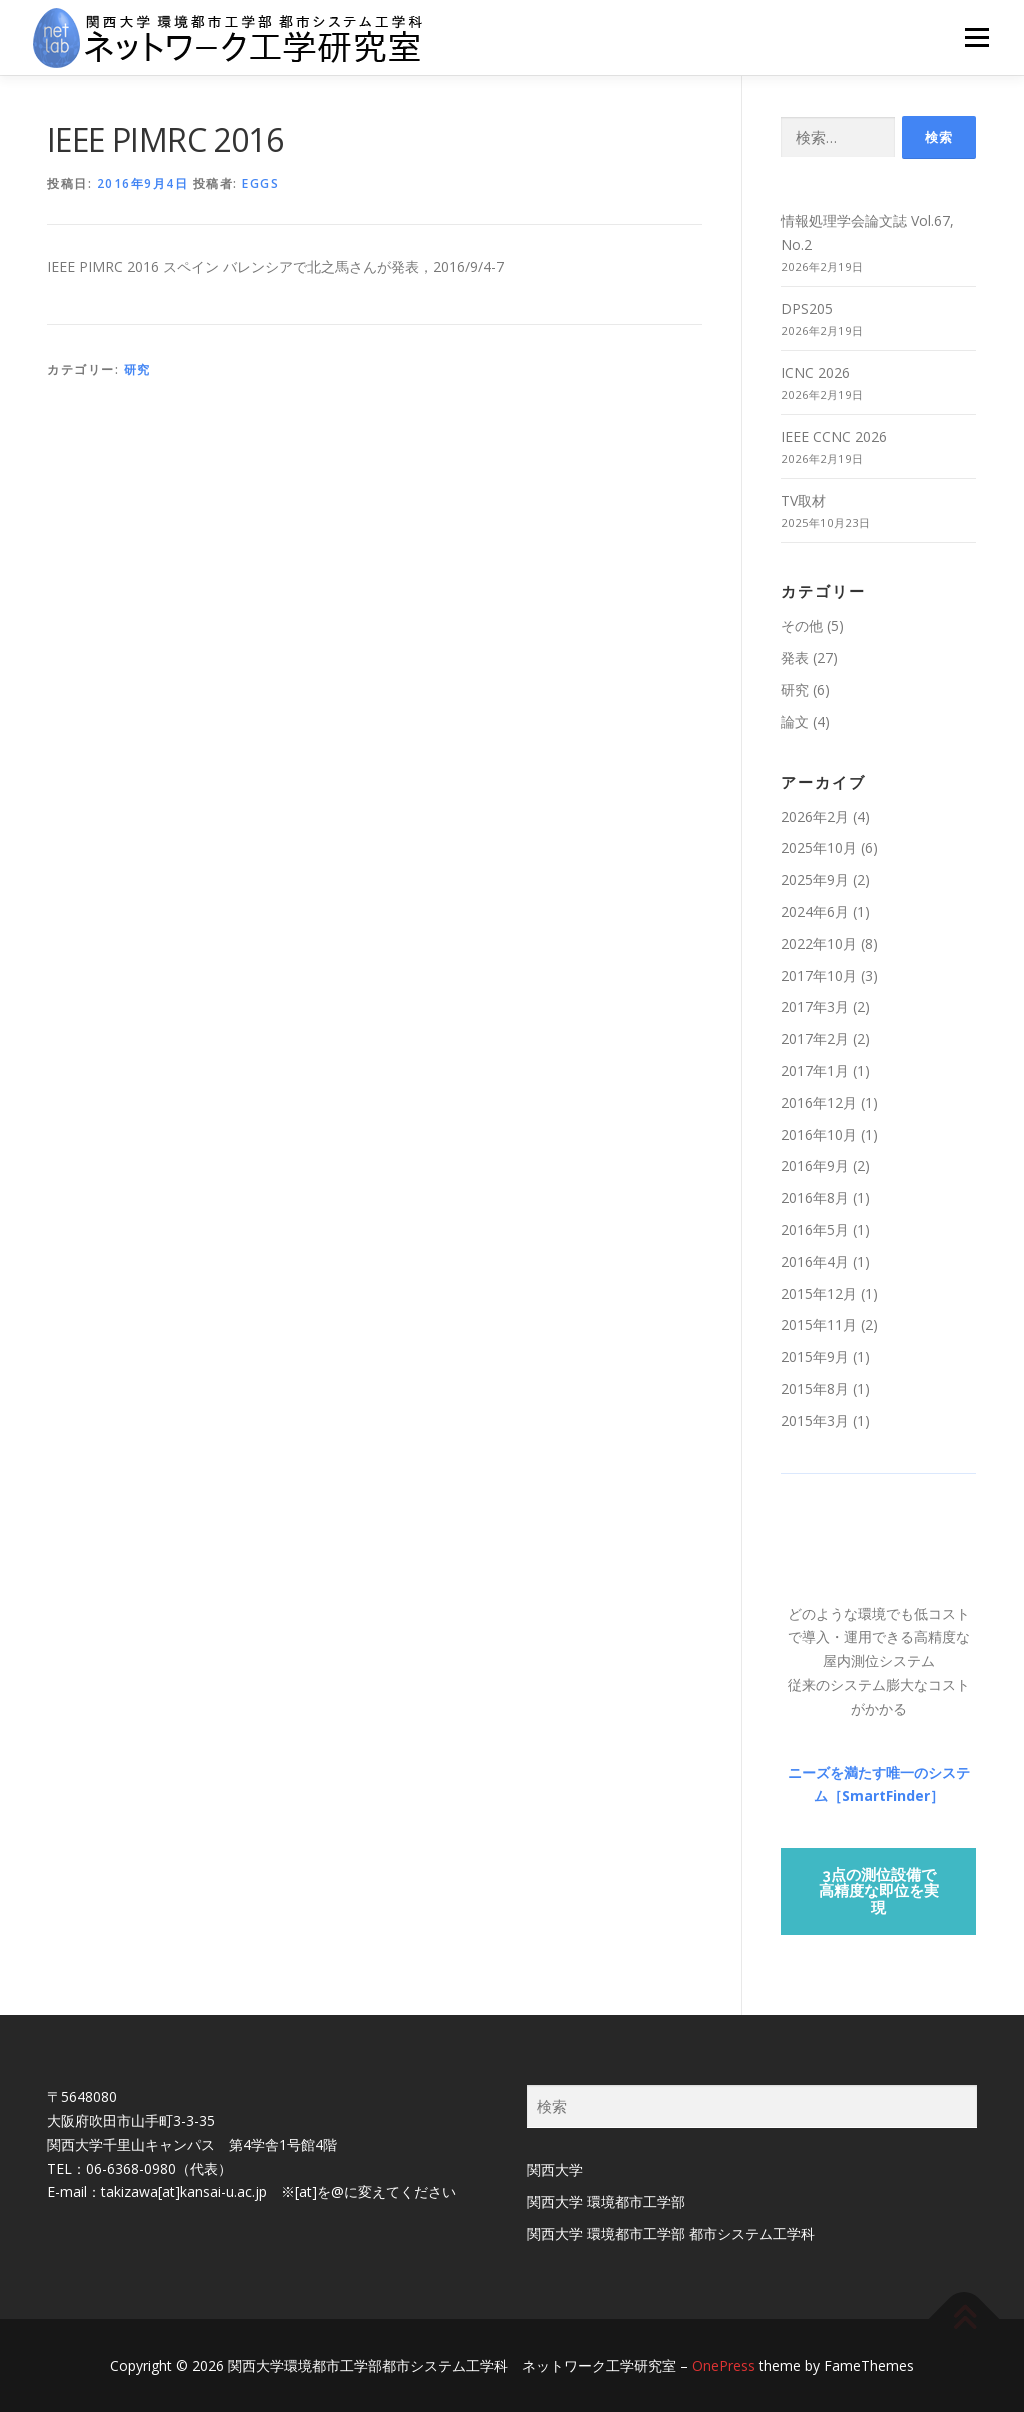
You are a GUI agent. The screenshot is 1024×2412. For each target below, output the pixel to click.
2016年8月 (815, 1197)
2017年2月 (815, 1038)
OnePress (723, 2365)
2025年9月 (815, 879)
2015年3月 (815, 1420)
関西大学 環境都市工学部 (606, 2201)
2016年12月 (819, 1102)
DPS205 (807, 308)
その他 (802, 625)
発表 (795, 657)
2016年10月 (819, 1134)
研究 (137, 369)
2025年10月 (819, 847)
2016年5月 (815, 1229)
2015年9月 (815, 1356)
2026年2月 (815, 816)
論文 (795, 721)
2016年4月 (815, 1261)
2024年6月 (815, 911)
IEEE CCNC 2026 (834, 436)
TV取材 (803, 500)
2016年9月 (815, 1165)
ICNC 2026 (815, 372)
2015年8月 (815, 1388)
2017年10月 (819, 975)
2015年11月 (819, 1324)
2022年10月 (819, 943)
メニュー (976, 37)
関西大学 (555, 2169)
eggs (260, 183)
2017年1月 (815, 1070)
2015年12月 (819, 1293)
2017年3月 (815, 1006)
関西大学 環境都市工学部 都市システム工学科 (671, 2233)
